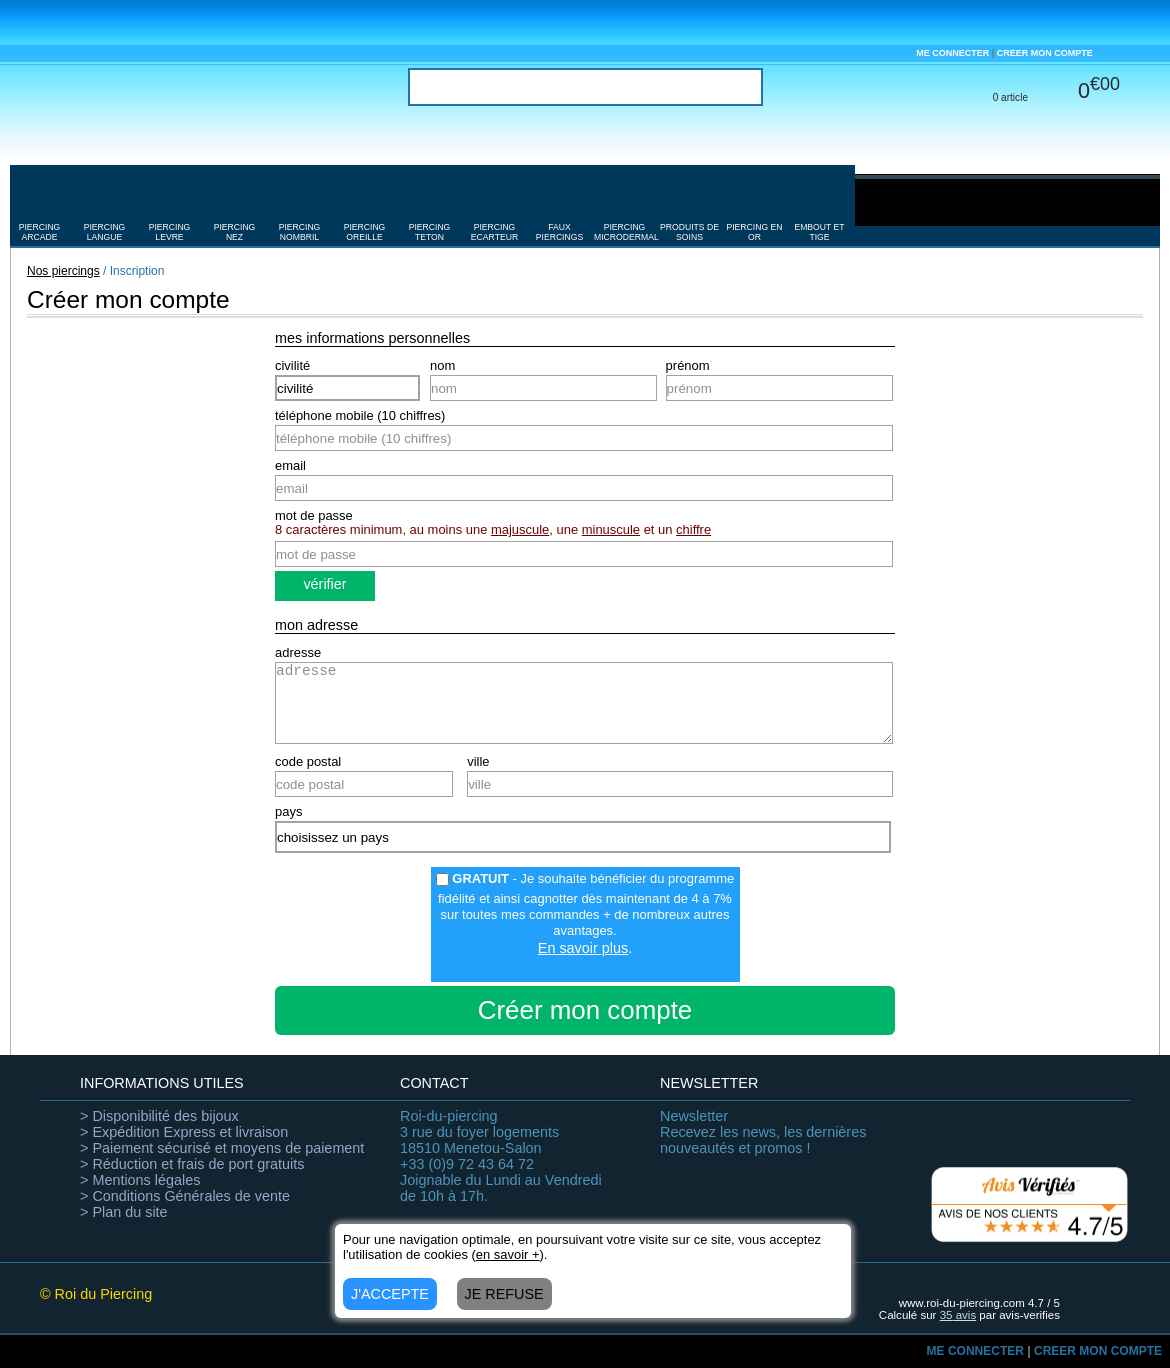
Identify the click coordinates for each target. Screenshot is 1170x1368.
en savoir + (508, 1254)
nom (442, 365)
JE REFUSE (504, 1294)
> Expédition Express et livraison (184, 1132)
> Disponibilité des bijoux (159, 1116)
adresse (298, 652)
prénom (688, 365)
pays (288, 811)
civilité (292, 365)
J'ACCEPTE (390, 1294)
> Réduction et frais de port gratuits (192, 1164)
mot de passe (314, 515)
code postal (308, 761)
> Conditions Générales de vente (185, 1196)
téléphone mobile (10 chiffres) (360, 415)
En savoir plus (583, 948)
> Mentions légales (140, 1180)
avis (958, 1315)
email (290, 465)
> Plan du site (124, 1212)
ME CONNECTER (952, 53)
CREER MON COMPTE (1045, 53)
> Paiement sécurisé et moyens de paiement (222, 1148)
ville (478, 761)
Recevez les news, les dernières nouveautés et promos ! (763, 1132)
